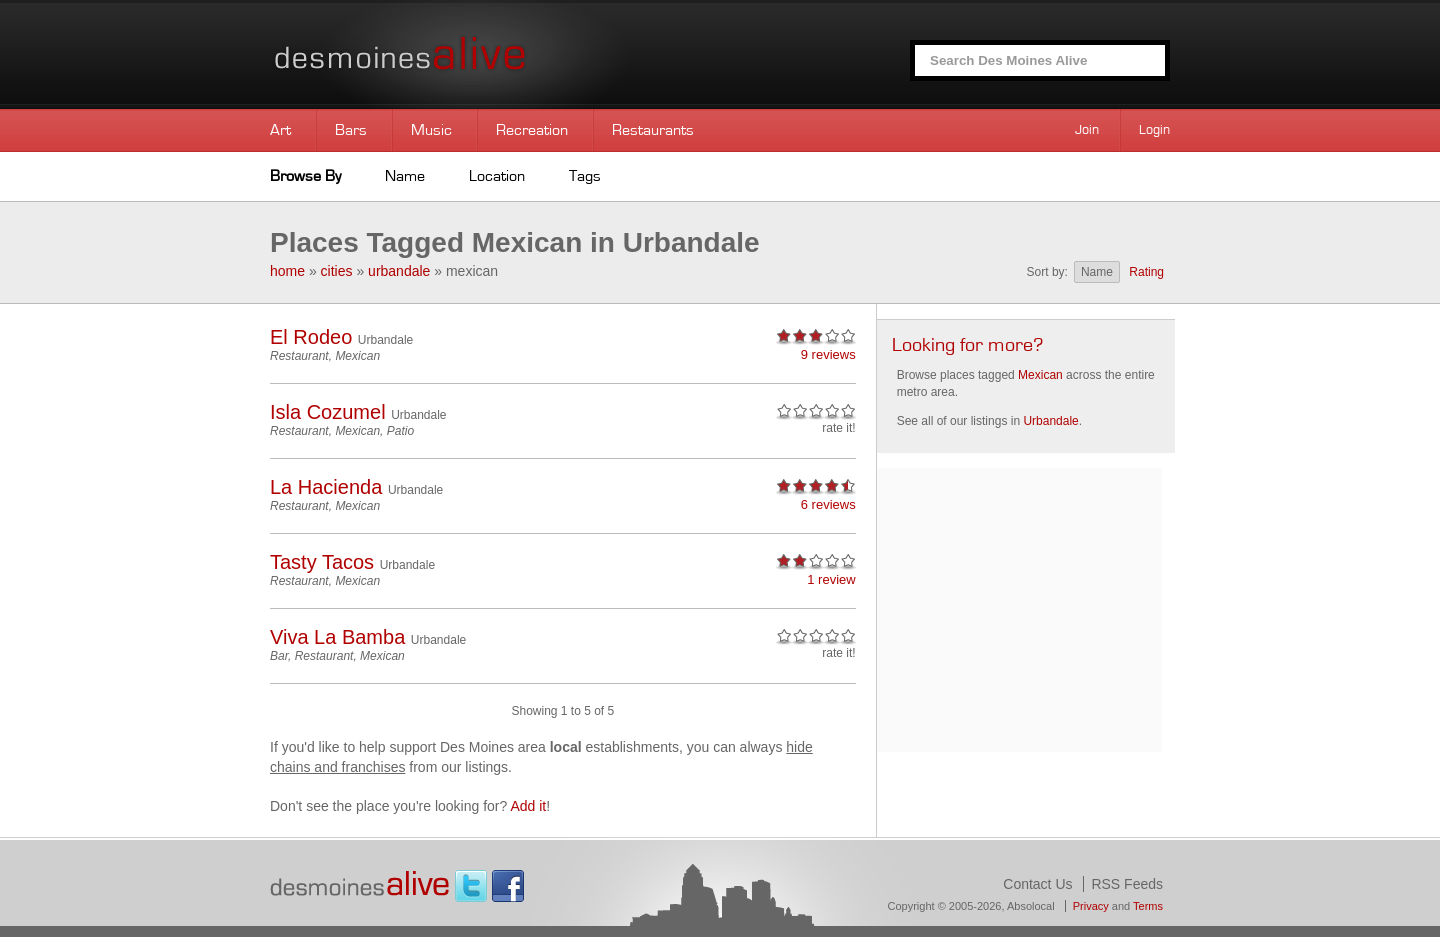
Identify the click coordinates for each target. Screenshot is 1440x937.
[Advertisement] (1019, 608)
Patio (400, 431)
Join (1087, 130)
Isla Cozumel (328, 412)
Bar (279, 656)
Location (497, 176)
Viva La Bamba (337, 637)
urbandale (399, 271)
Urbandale (385, 340)
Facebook (508, 886)
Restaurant (299, 356)
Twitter (471, 886)
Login (1154, 130)
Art (280, 130)
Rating (1146, 272)
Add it (528, 806)
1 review (831, 579)
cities (337, 271)
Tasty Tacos (322, 562)
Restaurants (653, 130)
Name (405, 176)
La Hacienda (326, 487)
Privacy (1091, 906)
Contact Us (1037, 884)
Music (431, 130)
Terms (1148, 906)
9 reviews (828, 354)
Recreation (532, 130)
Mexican (357, 356)
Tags (585, 176)
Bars (351, 130)
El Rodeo (311, 337)
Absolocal (1031, 906)
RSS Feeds (1127, 884)
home (287, 271)
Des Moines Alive (470, 54)
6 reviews (828, 504)
